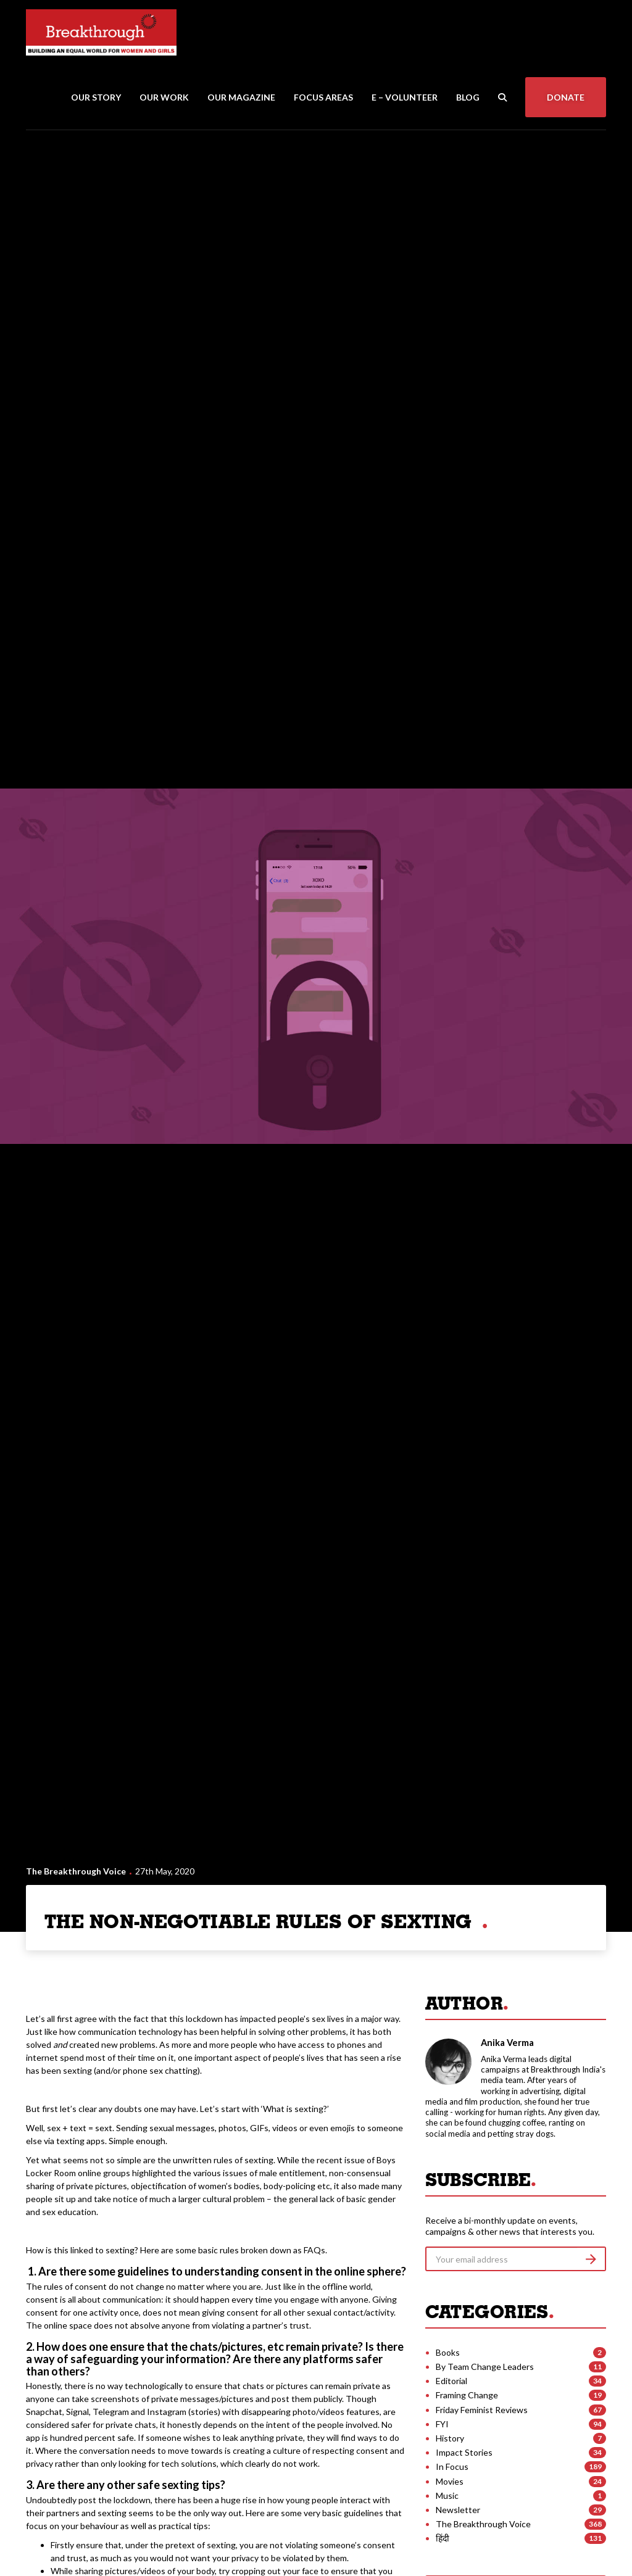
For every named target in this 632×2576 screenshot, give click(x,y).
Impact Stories (464, 2452)
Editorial (451, 2380)
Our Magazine (241, 97)
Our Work (164, 97)
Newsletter (458, 2509)
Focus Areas (323, 97)
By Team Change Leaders (485, 2366)
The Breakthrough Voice (76, 1871)
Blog (468, 97)
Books (448, 2352)
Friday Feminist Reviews (482, 2409)
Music (447, 2495)
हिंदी (442, 2538)
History (450, 2438)
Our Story (96, 97)
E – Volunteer (405, 97)
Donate (565, 97)
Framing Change (467, 2395)
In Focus (452, 2466)
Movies (450, 2481)
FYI (442, 2424)
